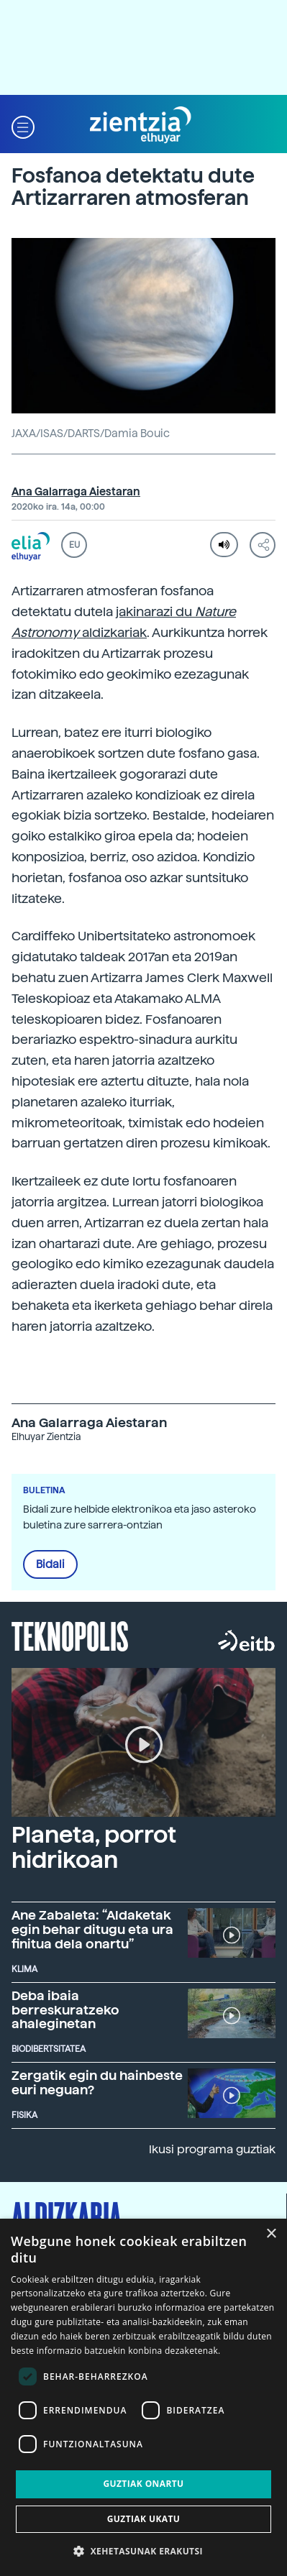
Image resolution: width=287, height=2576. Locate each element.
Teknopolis (70, 1635)
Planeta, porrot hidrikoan (94, 1847)
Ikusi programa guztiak (212, 2149)
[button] (23, 125)
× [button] (270, 2234)
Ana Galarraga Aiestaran (76, 491)
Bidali (50, 1564)
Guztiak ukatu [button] (144, 2519)
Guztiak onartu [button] (143, 2484)
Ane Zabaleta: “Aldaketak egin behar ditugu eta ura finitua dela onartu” (92, 1929)
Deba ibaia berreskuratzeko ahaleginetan (65, 2010)
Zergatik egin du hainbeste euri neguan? (97, 2082)
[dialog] (143, 2397)
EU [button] (74, 545)
